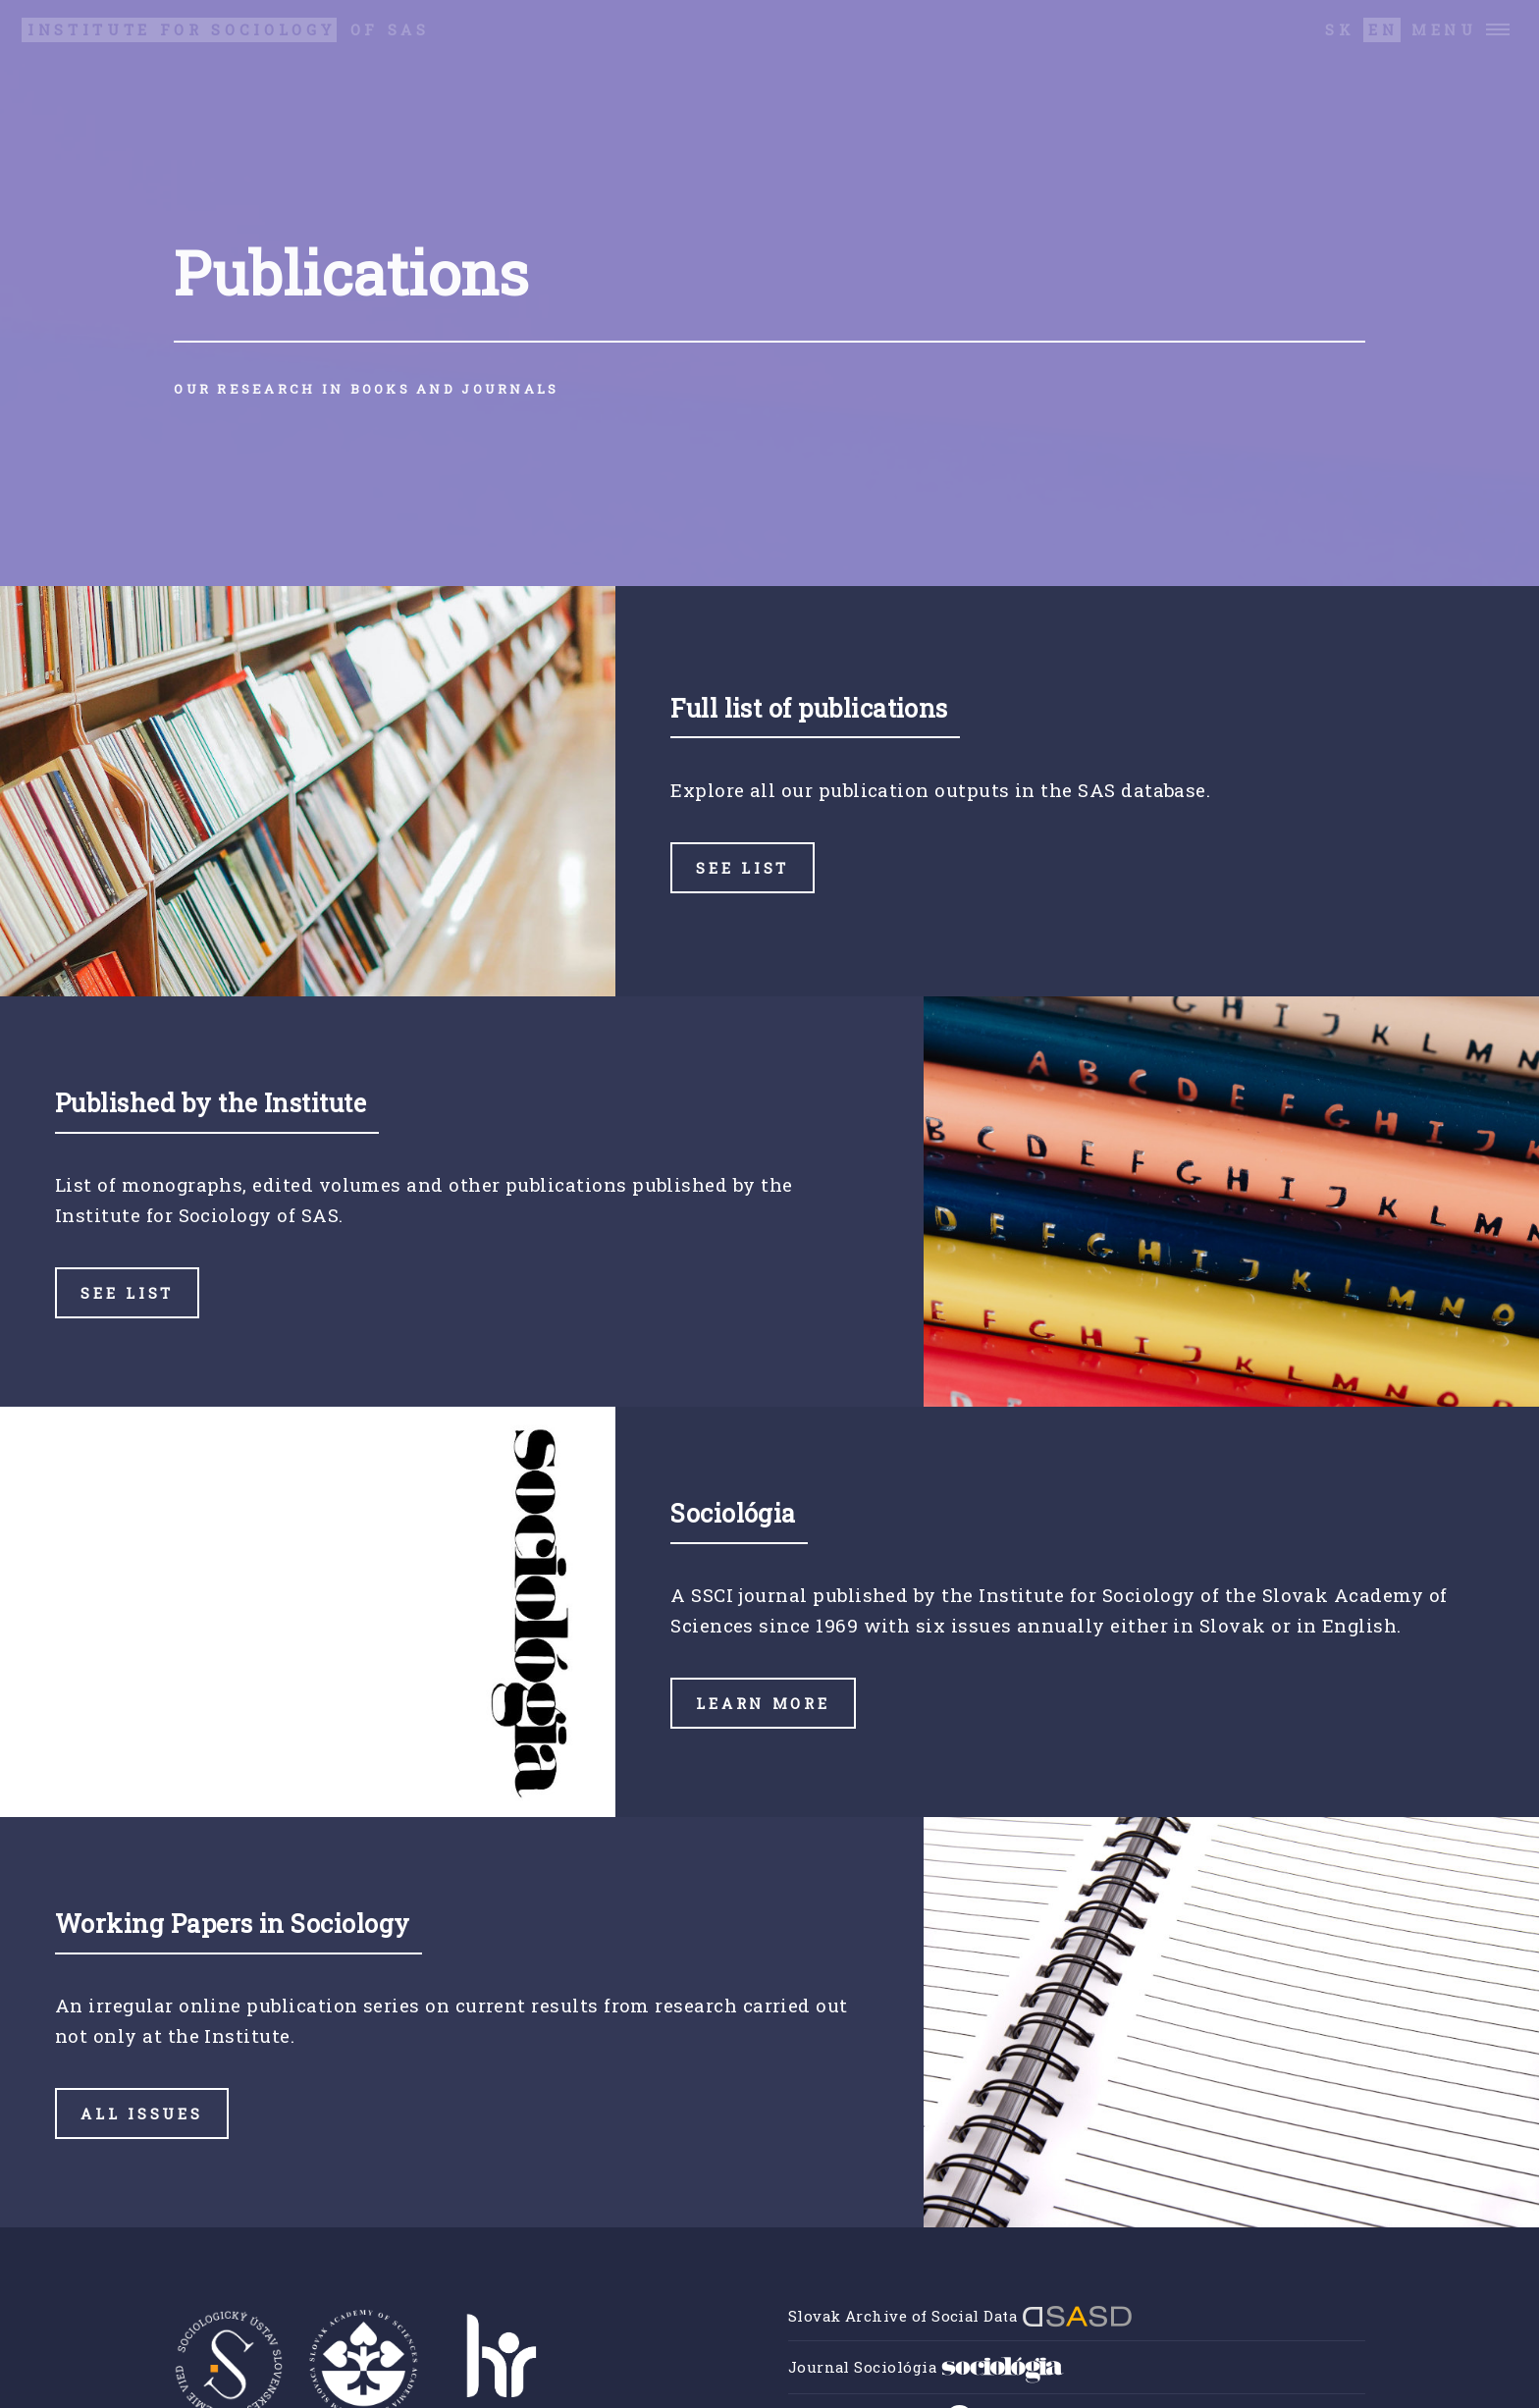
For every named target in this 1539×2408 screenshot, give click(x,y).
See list (742, 868)
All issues (141, 2113)
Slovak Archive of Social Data (960, 2316)
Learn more (762, 1703)
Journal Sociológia (926, 2367)
